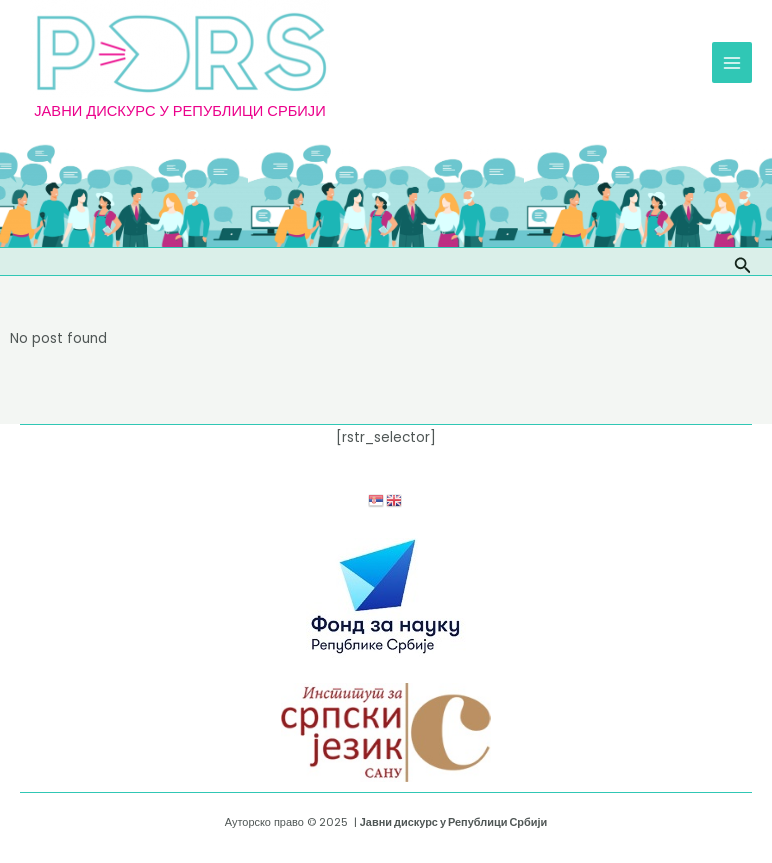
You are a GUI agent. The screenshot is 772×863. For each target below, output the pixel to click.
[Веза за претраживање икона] (743, 261)
